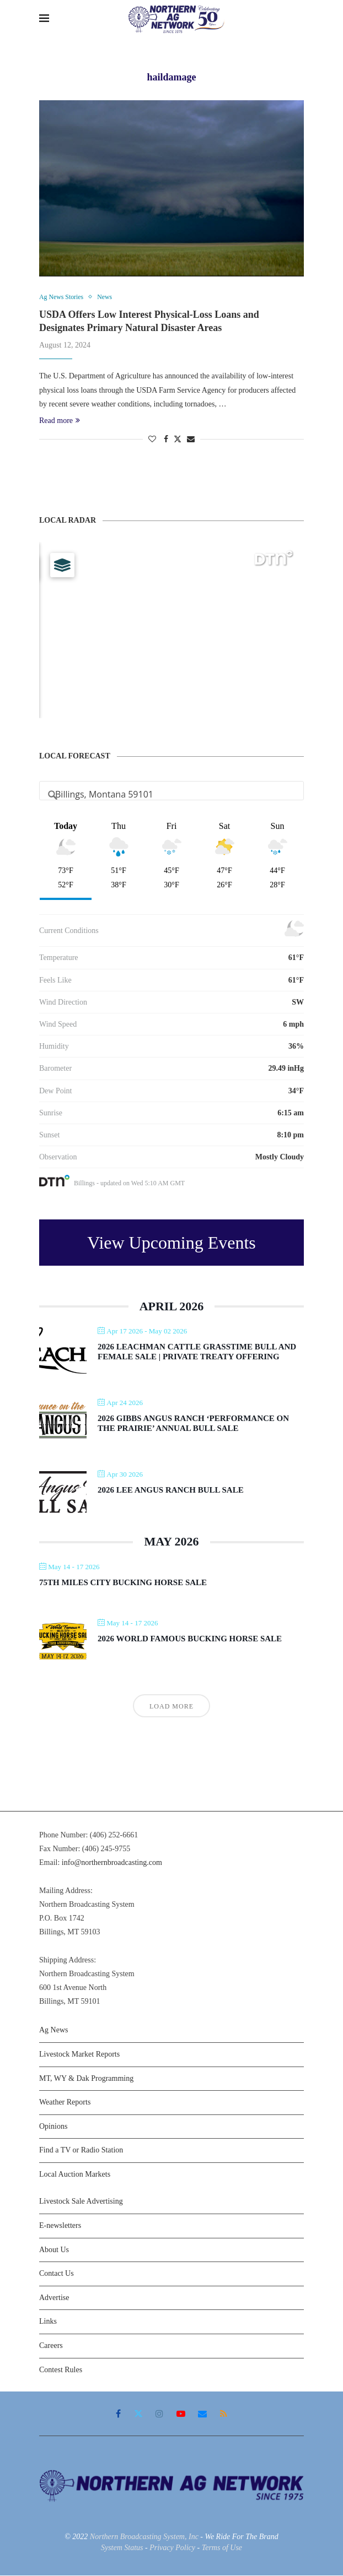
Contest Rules (60, 2370)
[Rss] (223, 2414)
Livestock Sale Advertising (81, 2202)
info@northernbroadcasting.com (112, 1863)
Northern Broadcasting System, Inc (144, 2538)
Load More (171, 1707)
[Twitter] (138, 2414)
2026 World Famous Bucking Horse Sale (190, 1639)
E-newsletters (60, 2226)
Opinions (53, 2127)
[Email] (202, 2414)
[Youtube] (180, 2414)
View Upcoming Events (171, 1243)
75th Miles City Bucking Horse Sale (123, 1583)
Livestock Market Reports (79, 2055)
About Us (54, 2250)
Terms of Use (222, 2548)
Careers (51, 2346)
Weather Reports (64, 2102)
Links (48, 2322)
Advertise (54, 2298)
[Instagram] (159, 2414)
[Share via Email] (191, 440)
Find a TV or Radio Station (81, 2151)
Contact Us (56, 2274)
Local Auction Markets (74, 2175)
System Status (122, 2548)
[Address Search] (171, 795)
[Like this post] (152, 440)
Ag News (53, 2031)
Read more (59, 421)
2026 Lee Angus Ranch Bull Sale (171, 1491)
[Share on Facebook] (166, 440)
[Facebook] (118, 2414)
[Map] (171, 631)
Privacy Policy (172, 2548)
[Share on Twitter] (177, 439)
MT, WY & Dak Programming (86, 2079)
